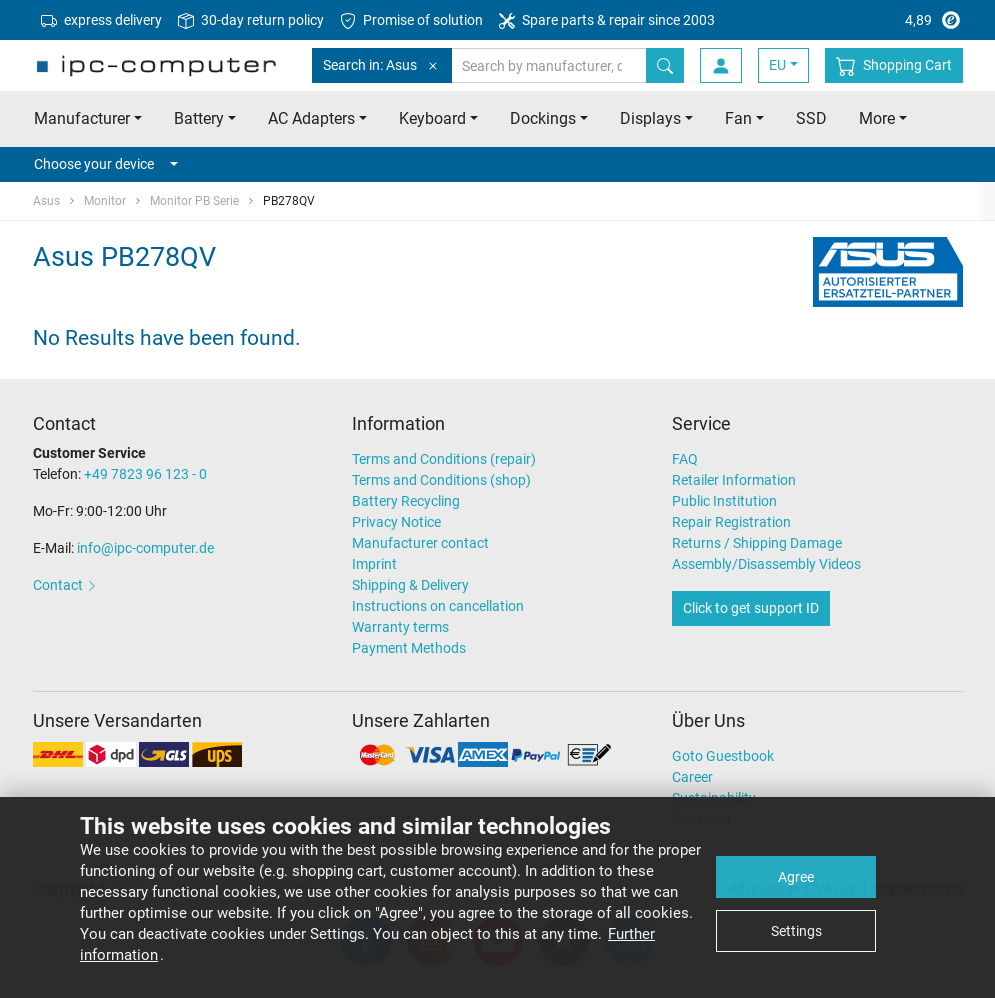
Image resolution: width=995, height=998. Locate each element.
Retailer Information (734, 480)
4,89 (886, 20)
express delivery (101, 20)
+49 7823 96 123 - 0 (145, 474)
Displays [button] (650, 118)
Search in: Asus (382, 65)
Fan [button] (738, 118)
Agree (796, 877)
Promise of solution (411, 20)
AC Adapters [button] (311, 118)
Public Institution (724, 501)
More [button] (877, 118)
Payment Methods (409, 648)
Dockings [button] (543, 118)
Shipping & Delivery (410, 585)
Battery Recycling (406, 501)
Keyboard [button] (432, 118)
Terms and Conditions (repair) (444, 459)
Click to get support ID (751, 608)
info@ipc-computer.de (145, 548)
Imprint (374, 564)
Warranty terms (400, 627)
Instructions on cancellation (438, 606)
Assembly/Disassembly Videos (766, 564)
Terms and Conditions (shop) (441, 480)
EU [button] (777, 65)
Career (692, 777)
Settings (796, 931)
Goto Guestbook (723, 756)
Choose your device (106, 164)
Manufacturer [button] (82, 118)
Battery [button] (199, 118)
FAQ (685, 459)
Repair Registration (731, 522)
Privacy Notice (396, 522)
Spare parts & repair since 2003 (607, 20)
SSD (811, 118)
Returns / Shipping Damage (757, 543)
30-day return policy (251, 20)
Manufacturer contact (420, 543)
